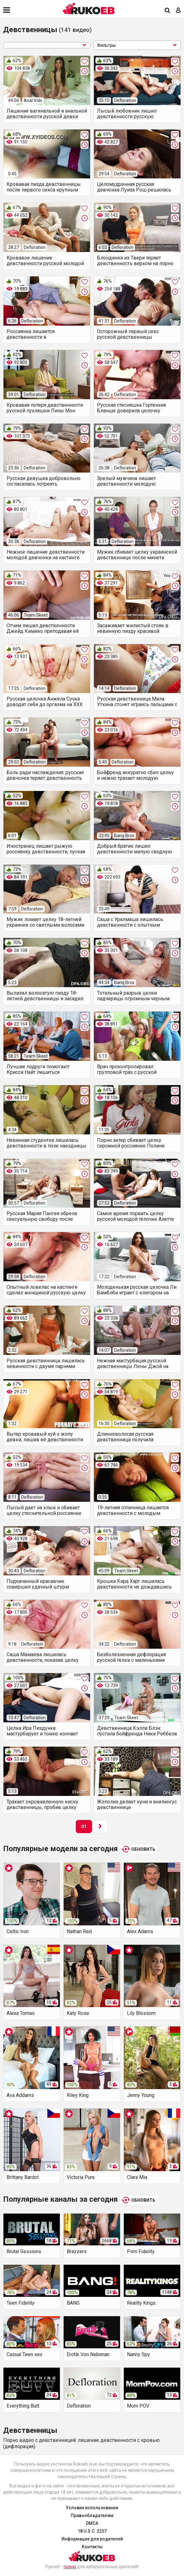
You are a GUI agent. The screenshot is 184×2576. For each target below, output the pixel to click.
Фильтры (137, 45)
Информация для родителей (92, 2538)
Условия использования (92, 2507)
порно (70, 2566)
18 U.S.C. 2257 (92, 2531)
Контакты (92, 2546)
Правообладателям (92, 2515)
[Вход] (178, 10)
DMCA (92, 2523)
